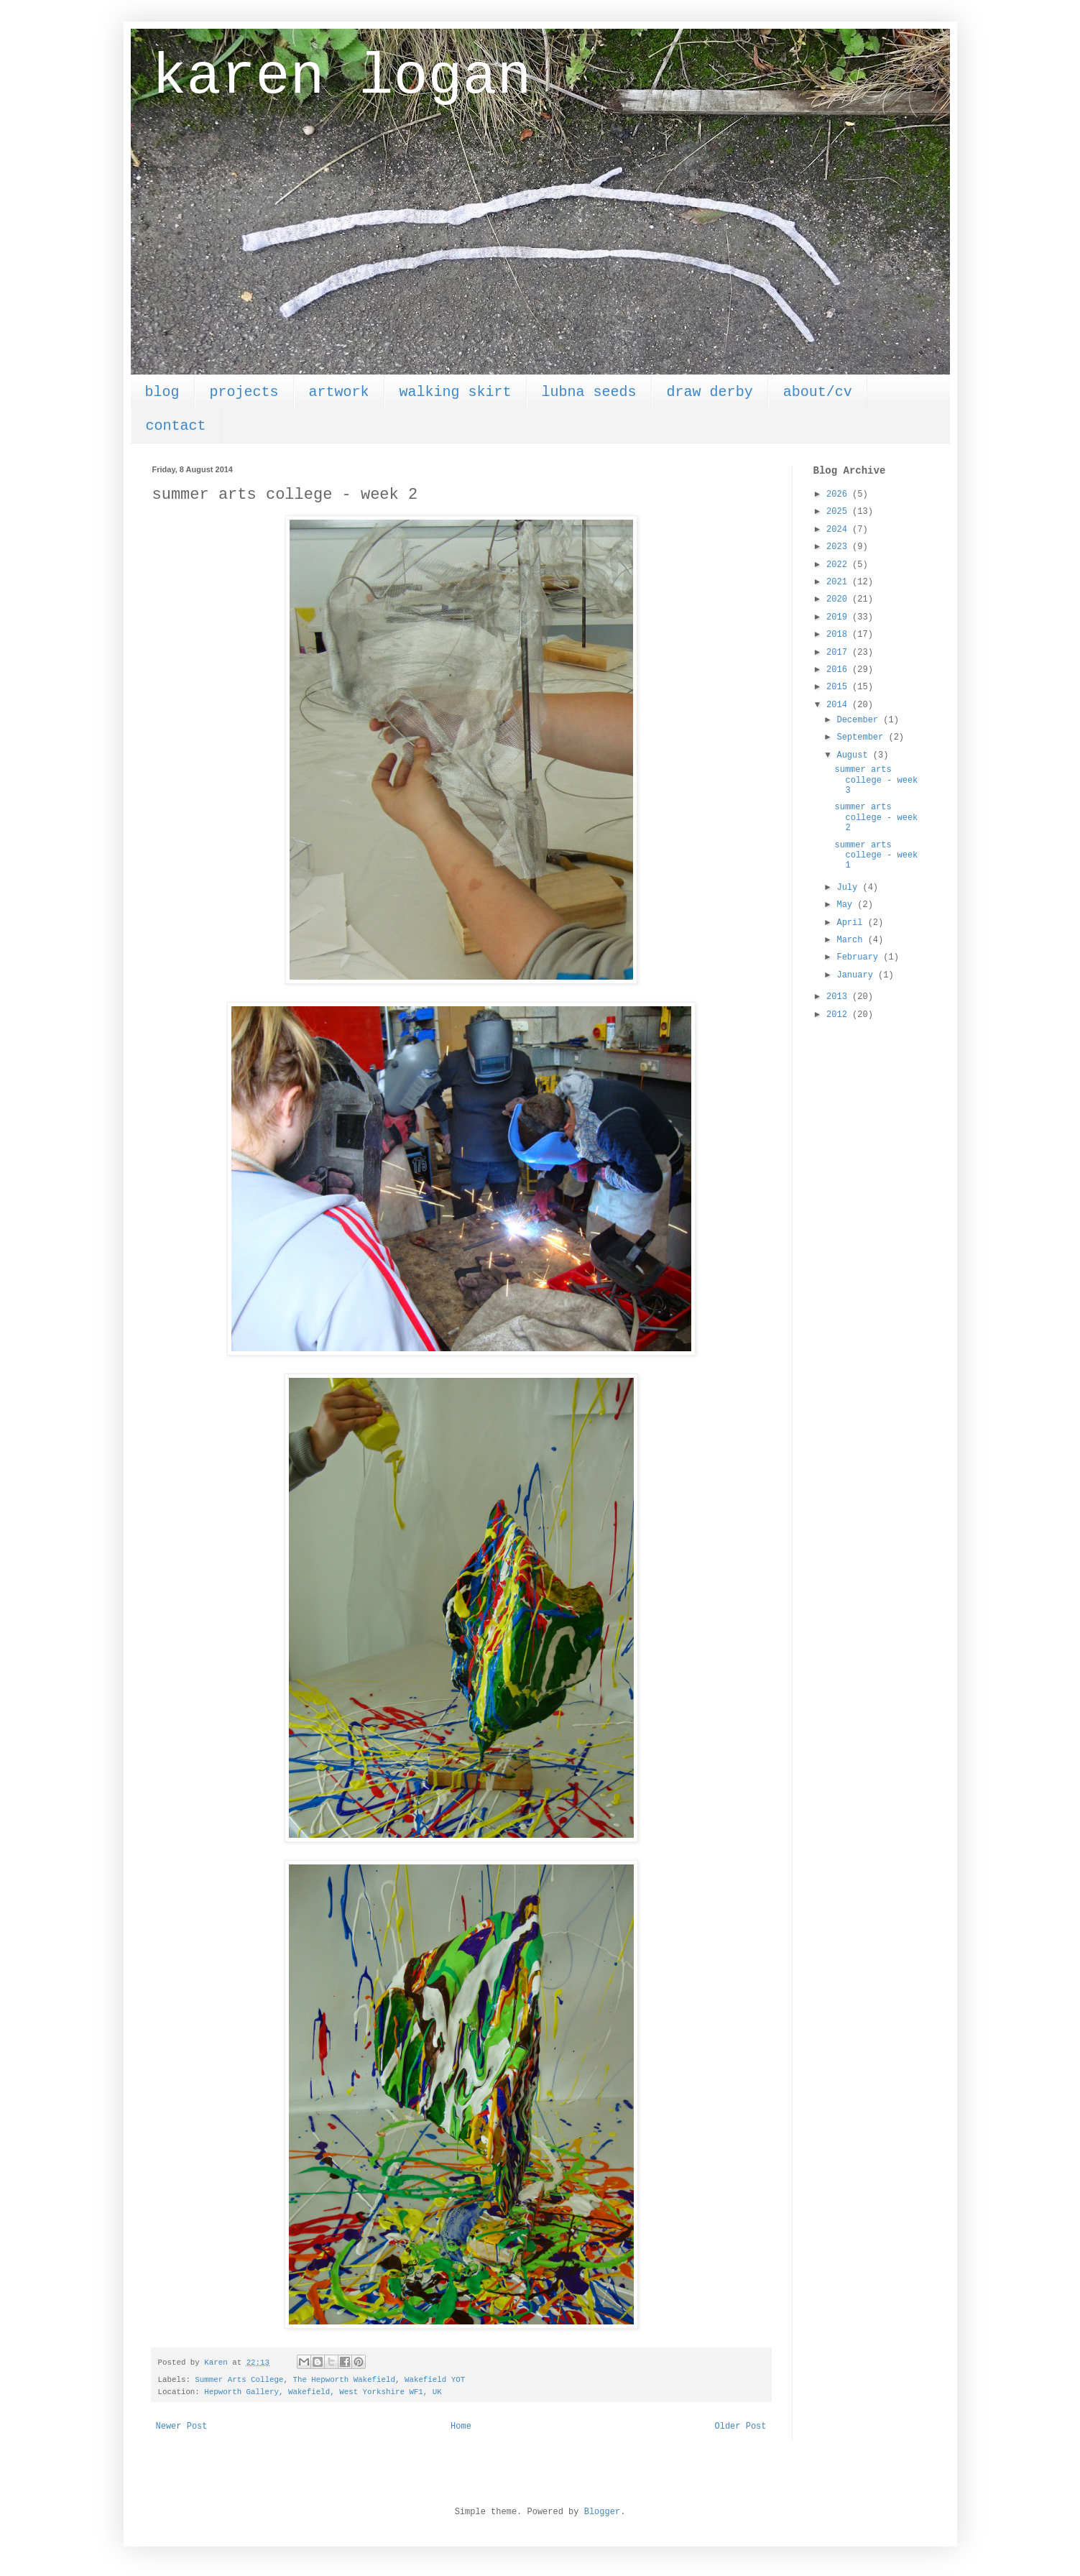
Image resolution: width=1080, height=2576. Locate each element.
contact (176, 426)
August (854, 755)
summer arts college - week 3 (876, 780)
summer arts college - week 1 (876, 855)
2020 (839, 599)
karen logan (342, 77)
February (859, 957)
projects (244, 392)
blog (162, 392)
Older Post (740, 2426)
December (859, 720)
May (846, 905)
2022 (839, 565)
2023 (839, 547)
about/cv (817, 392)
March (851, 940)
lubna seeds (589, 392)
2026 (839, 494)
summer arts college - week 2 (876, 817)
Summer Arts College (239, 2379)
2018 (839, 635)
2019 (839, 617)
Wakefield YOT (435, 2379)
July (849, 888)
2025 (839, 512)
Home (461, 2426)
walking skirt (456, 392)
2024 (839, 530)
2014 (839, 705)
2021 (839, 582)
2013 (839, 997)
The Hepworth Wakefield (343, 2379)
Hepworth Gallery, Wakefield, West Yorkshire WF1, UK (322, 2392)
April (851, 923)
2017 (839, 653)
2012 (839, 1015)
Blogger (602, 2512)
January (857, 975)
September (862, 737)
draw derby (710, 392)
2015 (839, 687)
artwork (339, 392)
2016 (839, 670)
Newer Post (182, 2426)
